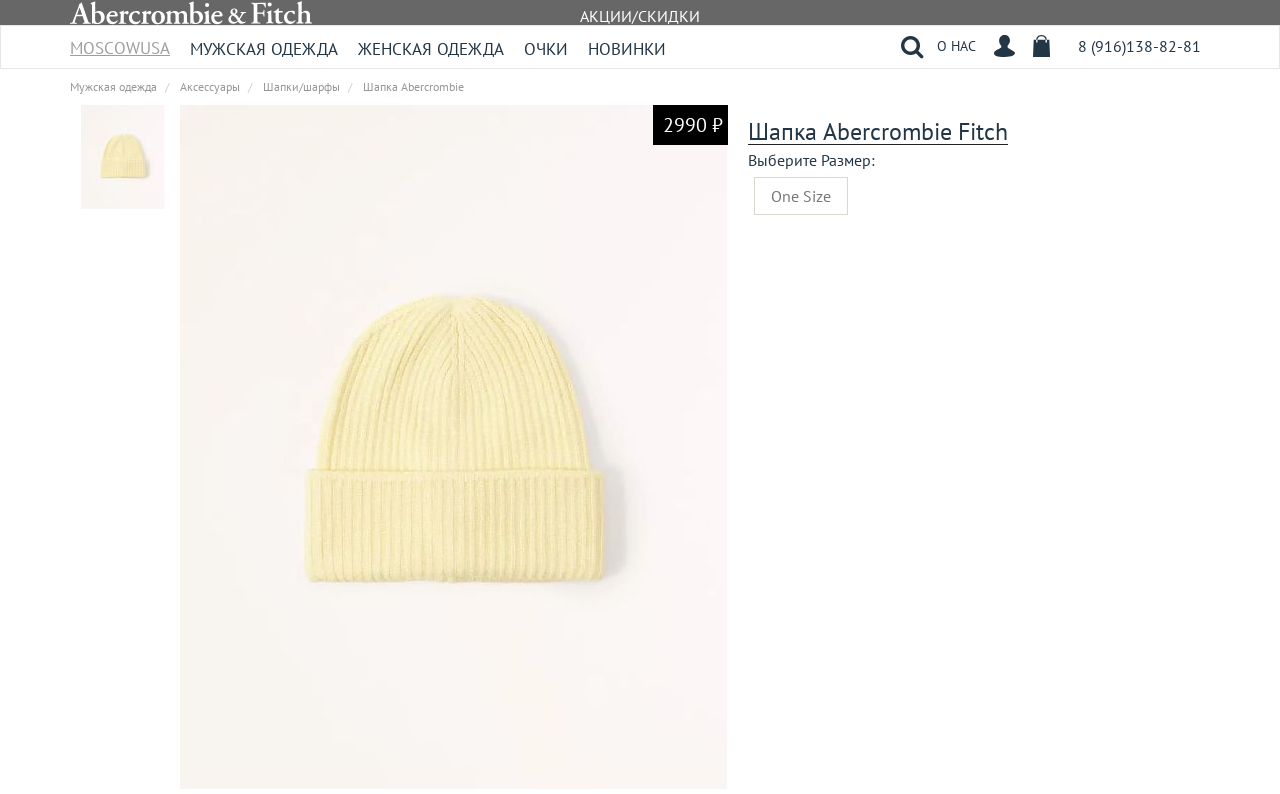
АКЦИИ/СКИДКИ (640, 16)
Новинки (627, 49)
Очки (546, 49)
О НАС (956, 46)
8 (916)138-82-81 (1139, 46)
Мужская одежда (264, 49)
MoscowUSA (120, 41)
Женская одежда (431, 49)
